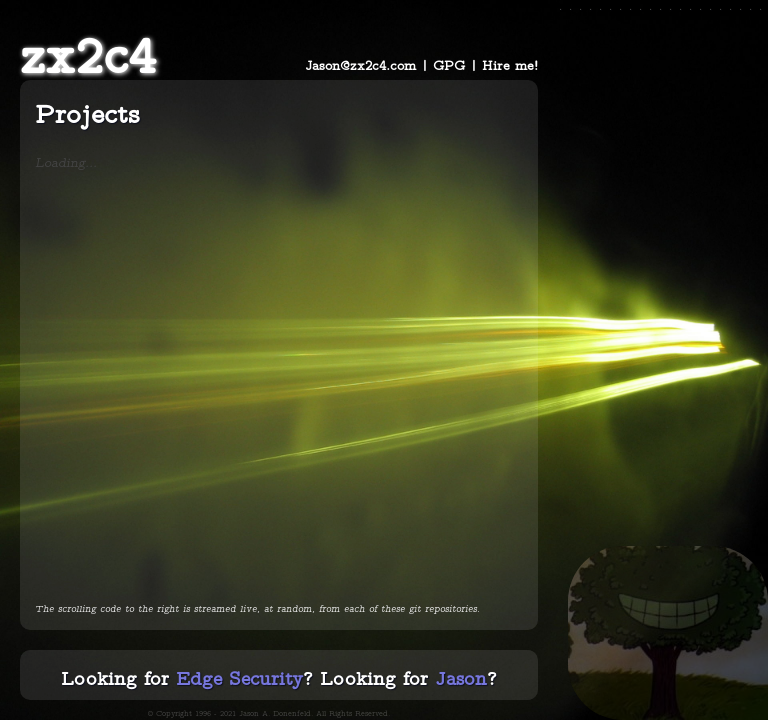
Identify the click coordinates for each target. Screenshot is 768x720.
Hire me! (510, 65)
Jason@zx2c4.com (360, 65)
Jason (461, 678)
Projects (87, 113)
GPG (449, 65)
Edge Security (239, 678)
